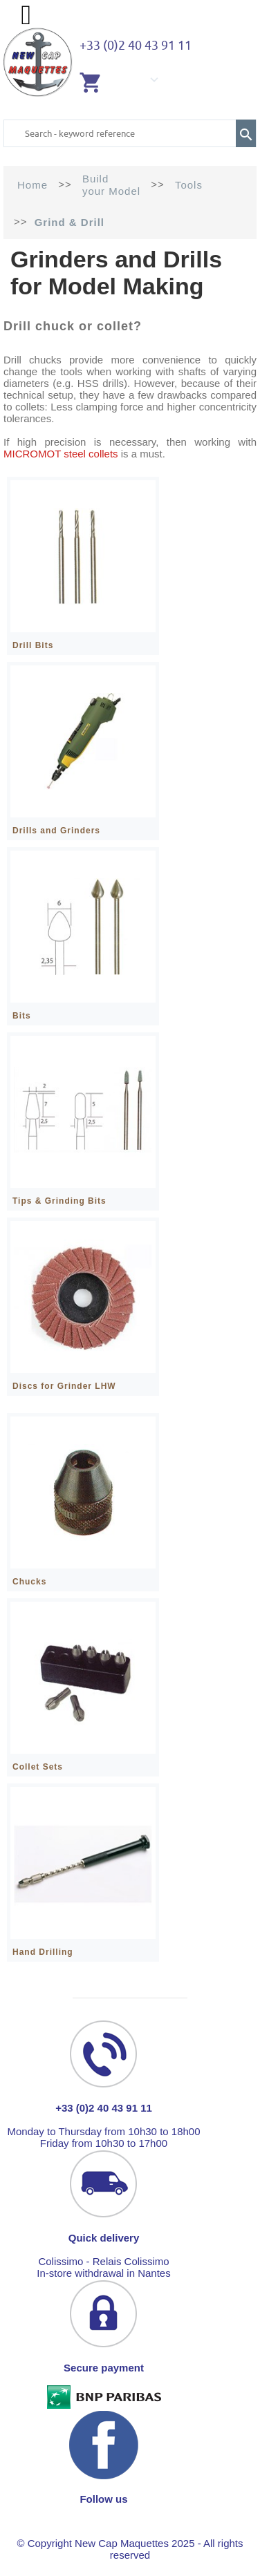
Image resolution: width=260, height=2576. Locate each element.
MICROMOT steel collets (60, 454)
